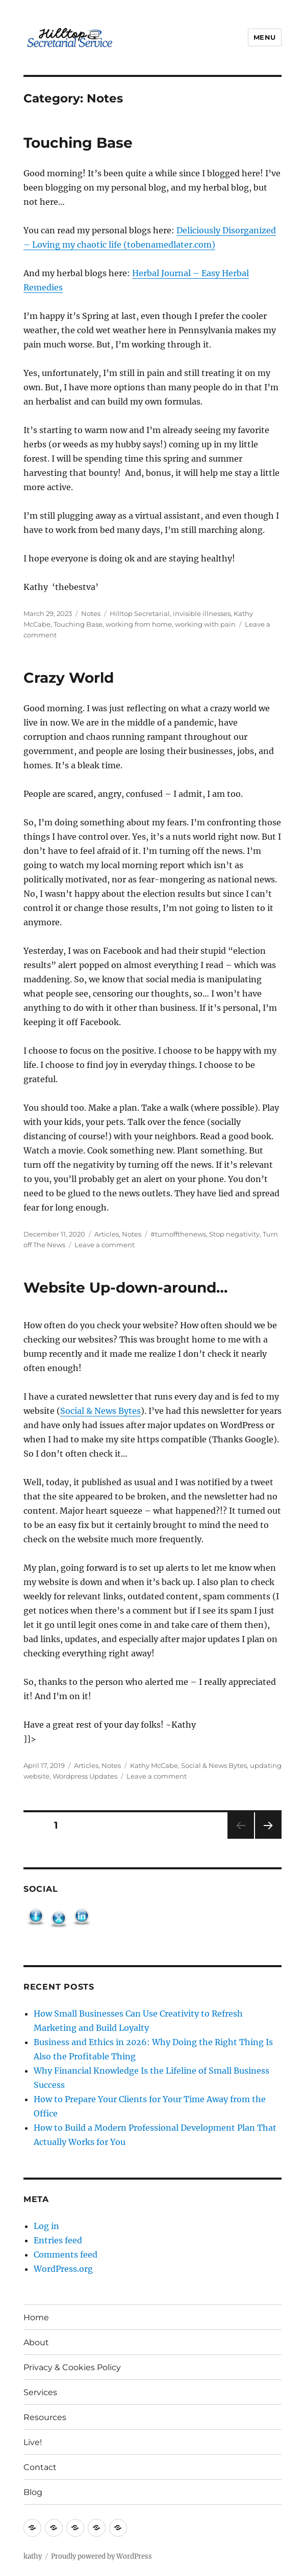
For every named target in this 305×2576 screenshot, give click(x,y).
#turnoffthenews (178, 1234)
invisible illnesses (202, 613)
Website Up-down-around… (125, 1287)
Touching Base (78, 142)
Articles (106, 1234)
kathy (32, 2556)
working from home (139, 624)
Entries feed (58, 2240)
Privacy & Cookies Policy (72, 2367)
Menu (264, 37)
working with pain (205, 624)
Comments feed (65, 2254)
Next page (268, 1838)
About (36, 2342)
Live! (32, 2442)
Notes (90, 613)
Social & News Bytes (100, 1411)
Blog (32, 2492)
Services (40, 2392)
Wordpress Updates (85, 1776)
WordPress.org (63, 2269)
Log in (46, 2226)
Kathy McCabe (154, 1765)
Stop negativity (234, 1234)
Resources (44, 2417)
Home (36, 2317)
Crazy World (68, 677)
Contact (40, 2467)
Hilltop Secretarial (140, 613)
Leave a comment (104, 1245)
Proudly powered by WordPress (101, 2556)
